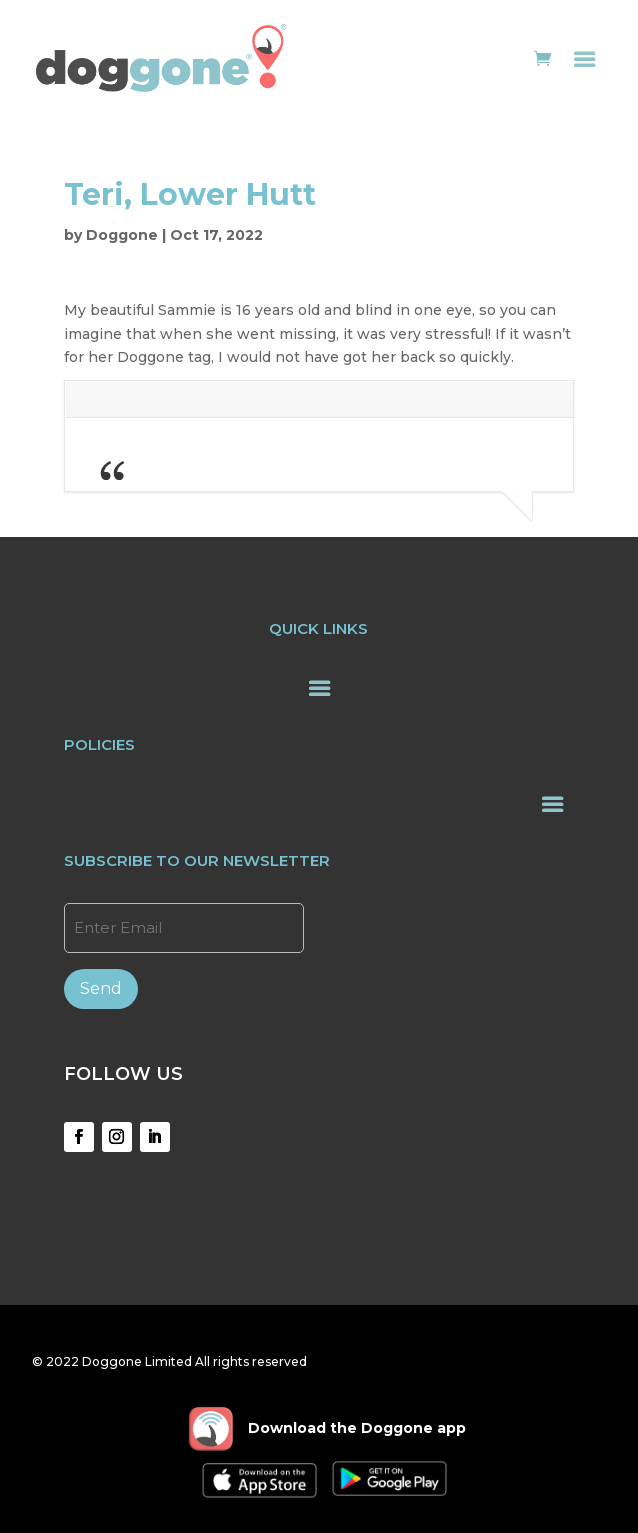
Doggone (122, 235)
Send (101, 988)
